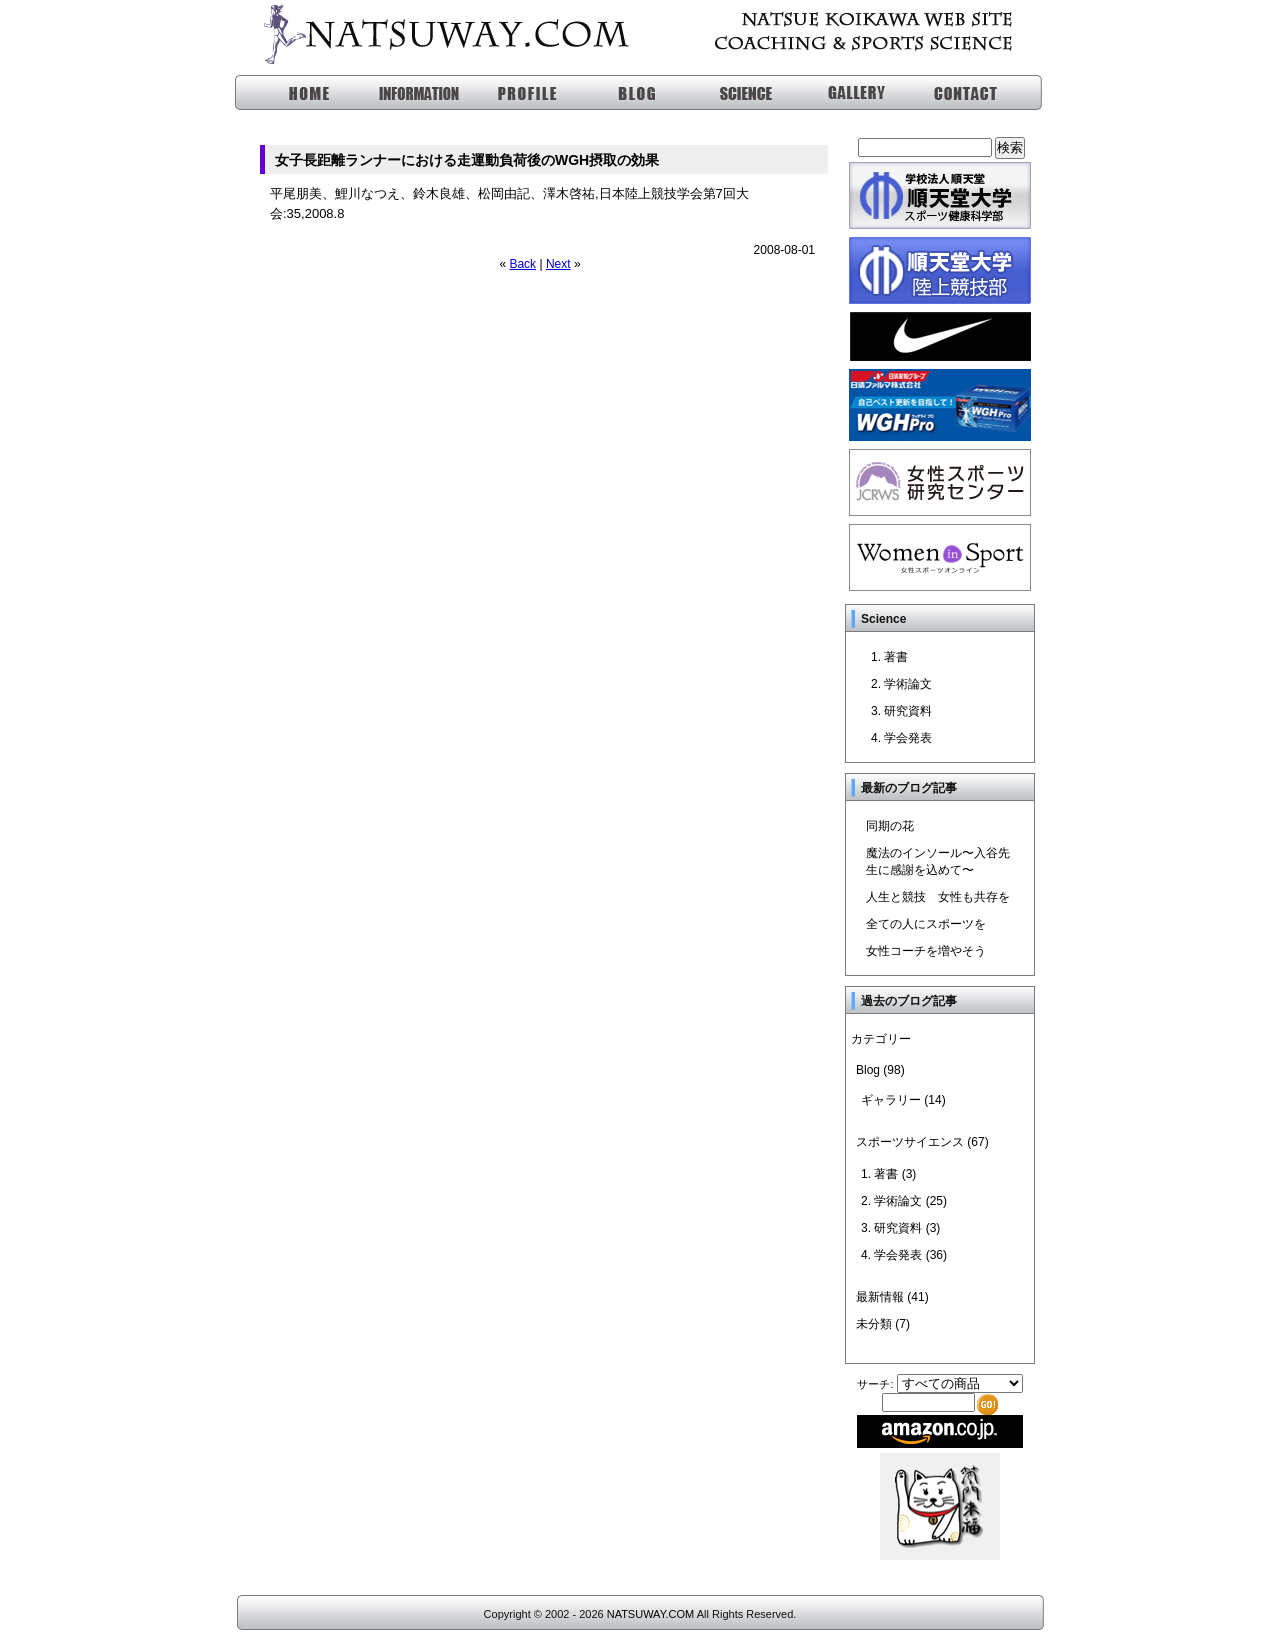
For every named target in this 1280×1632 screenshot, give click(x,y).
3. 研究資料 (901, 711)
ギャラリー (845, 92)
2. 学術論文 (901, 684)
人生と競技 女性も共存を (938, 897)
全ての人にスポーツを (926, 924)
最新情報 (880, 1297)
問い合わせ (956, 92)
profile (512, 92)
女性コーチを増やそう (926, 951)
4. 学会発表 (901, 738)
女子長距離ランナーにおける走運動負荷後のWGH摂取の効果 (467, 160)
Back (522, 264)
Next (558, 264)
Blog (868, 1070)
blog (623, 92)
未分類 (874, 1324)
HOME (290, 92)
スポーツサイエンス (734, 92)
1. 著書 (889, 657)
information (401, 92)
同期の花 (890, 826)
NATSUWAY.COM (650, 1614)
